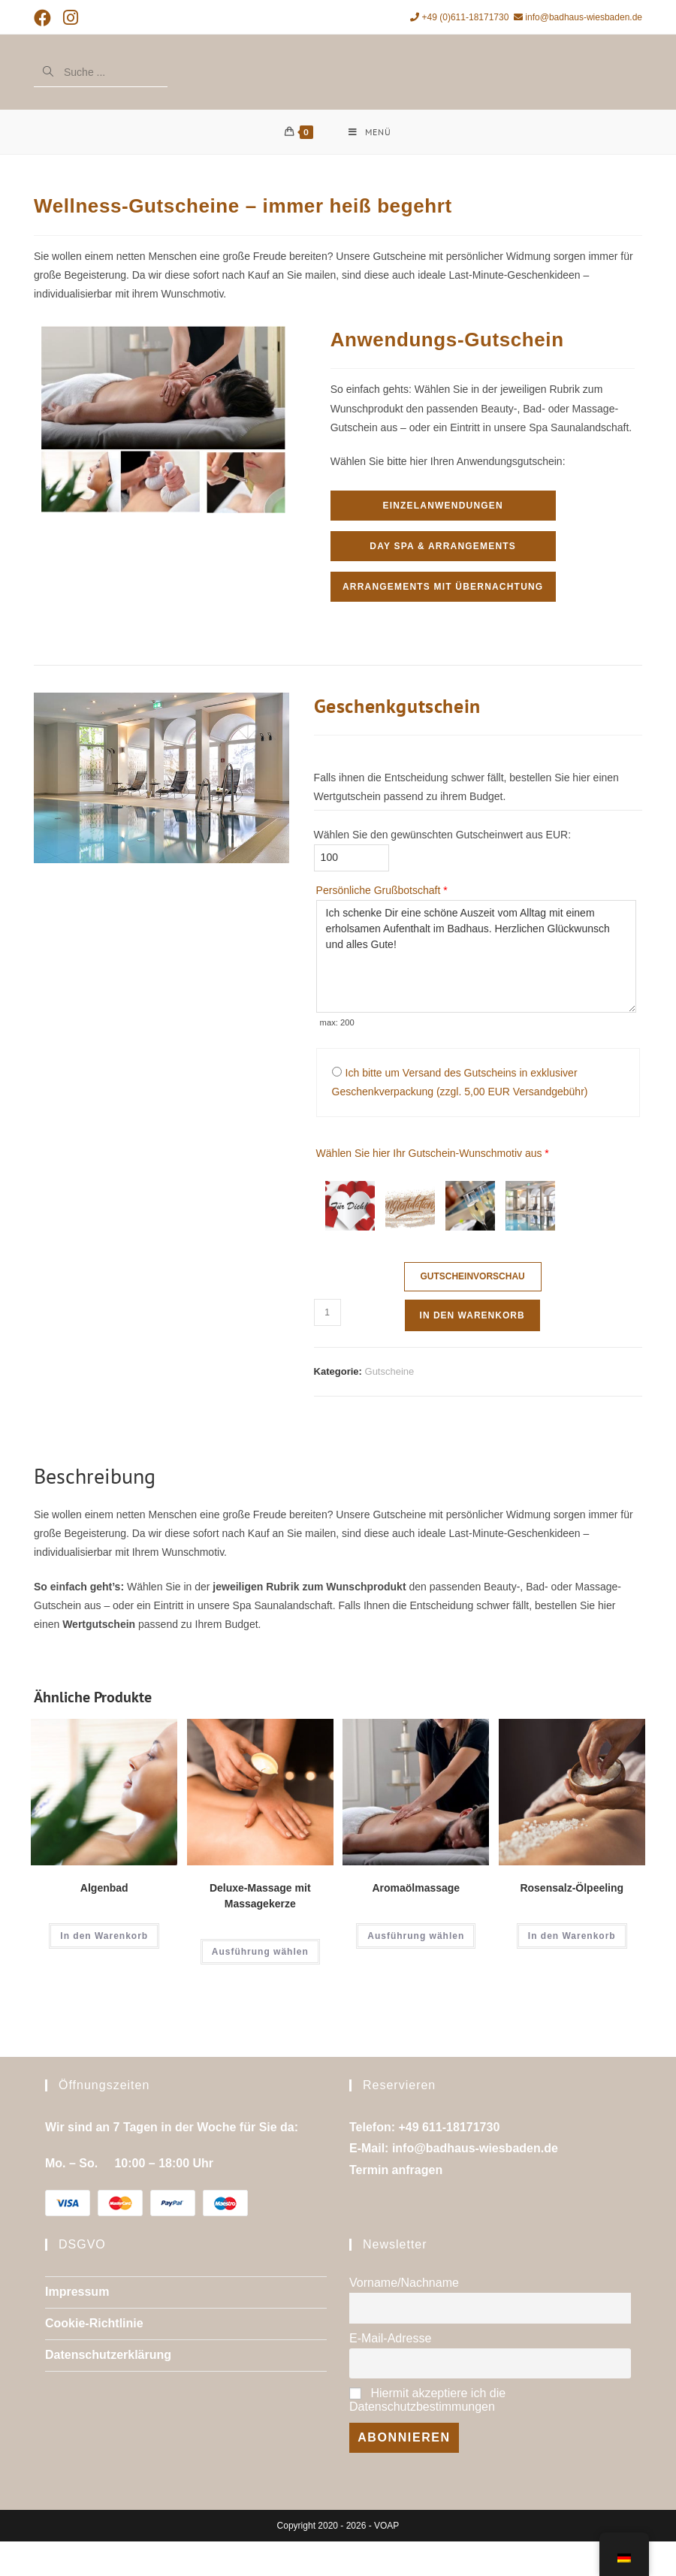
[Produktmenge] (327, 1313)
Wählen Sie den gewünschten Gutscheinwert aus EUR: (442, 835)
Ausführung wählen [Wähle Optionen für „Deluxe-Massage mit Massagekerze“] (260, 1952)
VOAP (386, 2526)
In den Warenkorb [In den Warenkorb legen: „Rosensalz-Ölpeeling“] (572, 1936)
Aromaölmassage (416, 1889)
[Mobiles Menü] (370, 132)
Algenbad (104, 1889)
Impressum (77, 2292)
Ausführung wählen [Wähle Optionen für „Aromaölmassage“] (415, 1936)
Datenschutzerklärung (108, 2355)
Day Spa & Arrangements (443, 547)
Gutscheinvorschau (472, 1277)
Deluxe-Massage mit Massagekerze (260, 1896)
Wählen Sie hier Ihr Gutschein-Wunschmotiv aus (432, 1154)
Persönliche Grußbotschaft (382, 891)
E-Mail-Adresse (390, 2339)
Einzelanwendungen (442, 506)
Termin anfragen (395, 2170)
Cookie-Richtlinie (94, 2324)
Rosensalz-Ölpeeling (571, 1889)
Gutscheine (390, 1372)
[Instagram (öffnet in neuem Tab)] (70, 18)
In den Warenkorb (472, 1316)
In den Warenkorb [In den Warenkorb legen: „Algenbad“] (104, 1936)
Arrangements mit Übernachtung (443, 587)
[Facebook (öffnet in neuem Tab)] (45, 18)
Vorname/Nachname (404, 2283)
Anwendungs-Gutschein (447, 340)
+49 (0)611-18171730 (459, 17)
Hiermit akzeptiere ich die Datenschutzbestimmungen (427, 2400)
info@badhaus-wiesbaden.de (578, 17)
